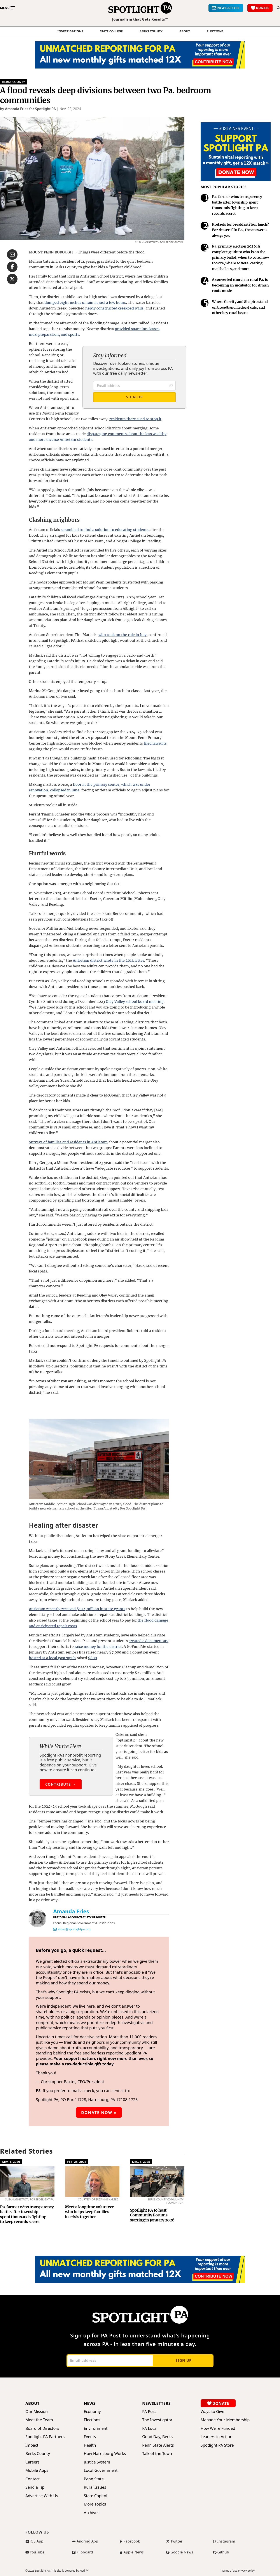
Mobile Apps (36, 2470)
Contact (32, 2478)
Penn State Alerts (158, 2445)
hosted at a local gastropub (52, 1658)
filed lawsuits (155, 743)
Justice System (97, 2462)
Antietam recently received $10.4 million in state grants (77, 1609)
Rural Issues (95, 2487)
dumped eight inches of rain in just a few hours (85, 302)
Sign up (183, 2360)
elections (215, 31)
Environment (96, 2428)
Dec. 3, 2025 (141, 2162)
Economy (92, 2411)
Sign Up (134, 397)
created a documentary (148, 1641)
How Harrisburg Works (105, 2453)
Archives (91, 2512)
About (184, 31)
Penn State (94, 2478)
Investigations (70, 31)
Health (90, 2445)
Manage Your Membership (225, 2419)
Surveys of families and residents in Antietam (68, 1142)
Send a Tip (34, 2487)
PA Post (149, 2411)
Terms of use (229, 2570)
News (90, 2403)
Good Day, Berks (157, 2436)
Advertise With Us (41, 2495)
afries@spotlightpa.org (74, 1929)
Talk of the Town (157, 2453)
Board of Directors (42, 2428)
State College (111, 31)
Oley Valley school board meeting (135, 1001)
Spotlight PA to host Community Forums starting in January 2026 (152, 2215)
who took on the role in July (122, 635)
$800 (92, 1658)
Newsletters (156, 2403)
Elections (92, 2419)
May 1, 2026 (11, 2162)
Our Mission (36, 2411)
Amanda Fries (71, 1911)
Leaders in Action (216, 2436)
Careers (32, 2462)
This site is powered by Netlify (69, 2570)
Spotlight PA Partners (45, 2436)
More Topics (95, 2504)
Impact (31, 2445)
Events (90, 2436)
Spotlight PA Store (217, 2445)
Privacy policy (246, 2570)
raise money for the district (98, 1646)
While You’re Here (60, 1746)
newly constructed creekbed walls (114, 308)
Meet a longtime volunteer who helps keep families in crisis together (89, 2211)
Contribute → (60, 1784)
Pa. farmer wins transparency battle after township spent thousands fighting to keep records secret (27, 2214)
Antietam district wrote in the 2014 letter (108, 960)
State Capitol (95, 2495)
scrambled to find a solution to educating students (105, 529)
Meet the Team (39, 2419)
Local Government (100, 2470)
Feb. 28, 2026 (76, 2162)
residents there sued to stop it (135, 419)
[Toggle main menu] (7, 8)
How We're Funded (218, 2428)
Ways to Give (212, 2411)
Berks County (151, 31)
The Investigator (157, 2419)
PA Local (150, 2428)
